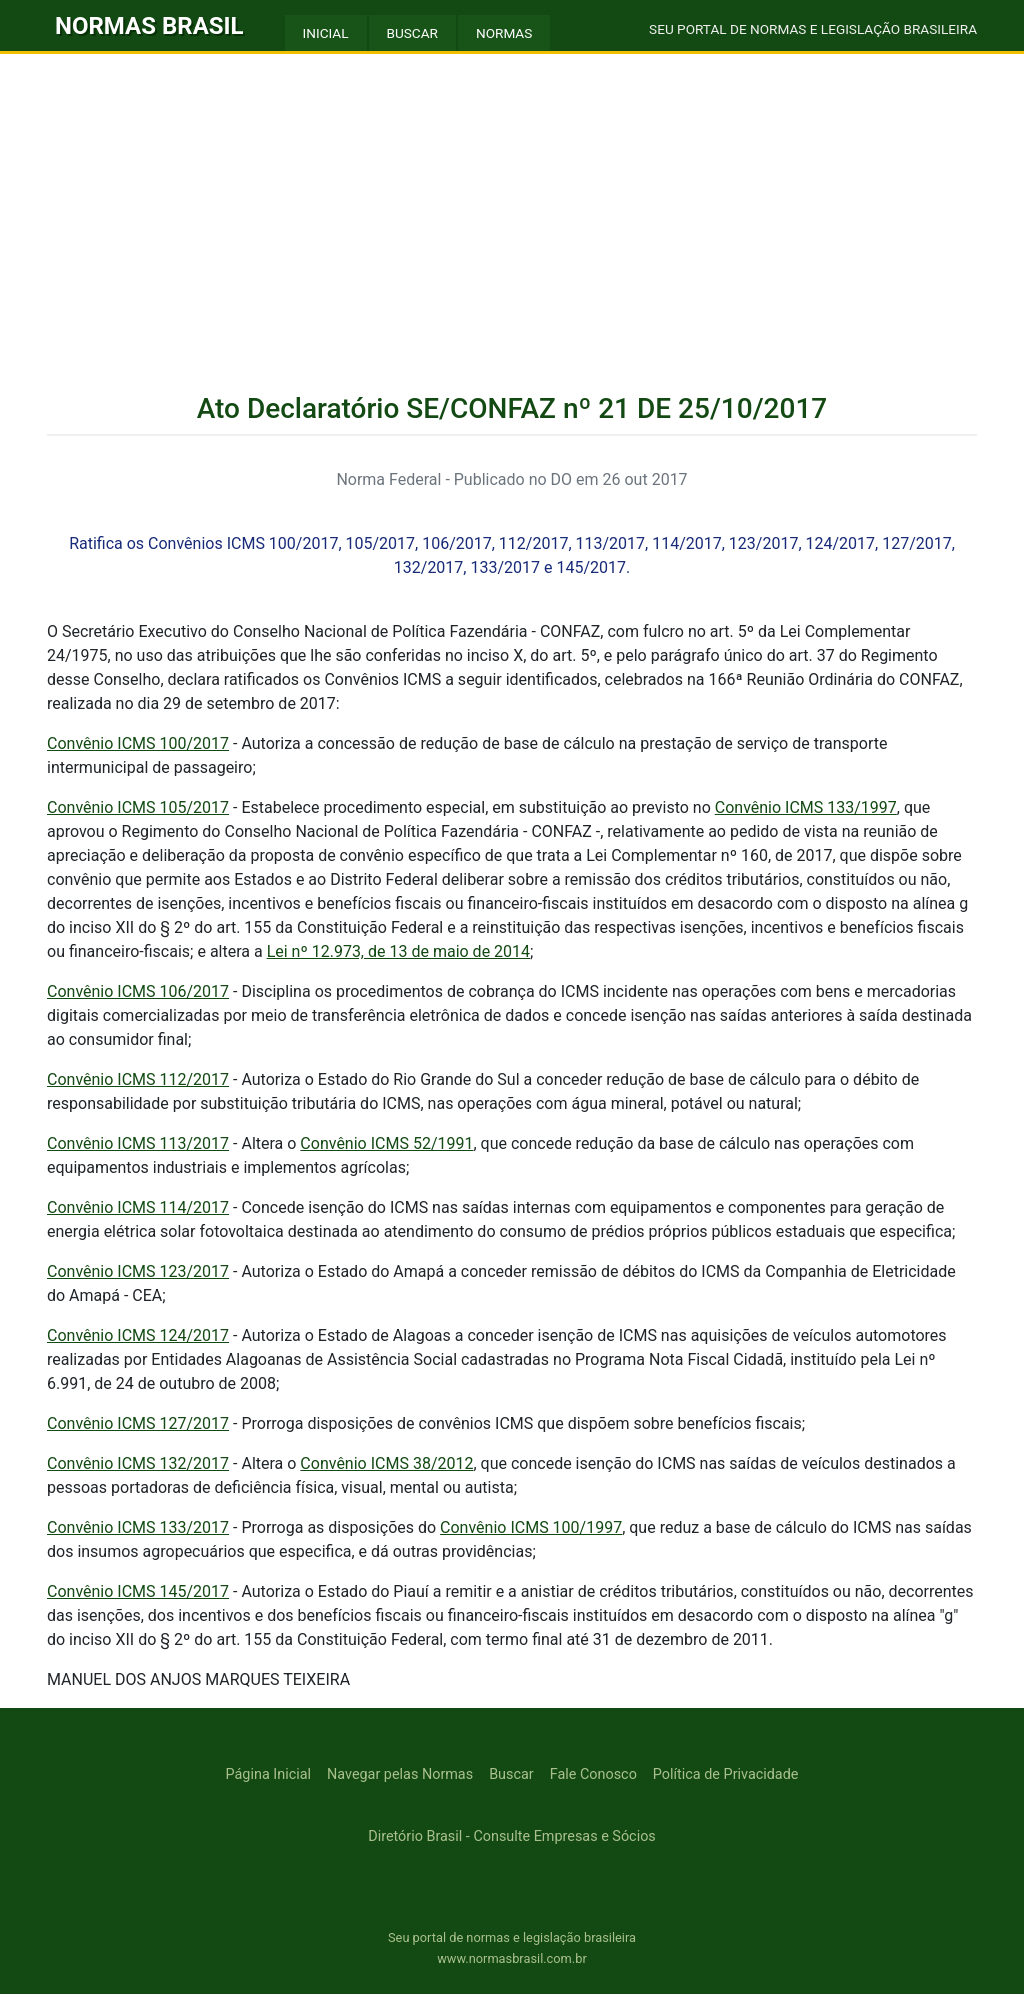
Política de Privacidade (726, 1774)
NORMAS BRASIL (149, 26)
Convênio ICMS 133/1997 (806, 807)
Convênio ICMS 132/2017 (138, 1463)
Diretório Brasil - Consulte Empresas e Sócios (512, 1836)
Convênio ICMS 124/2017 (138, 1335)
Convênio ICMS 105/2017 (138, 807)
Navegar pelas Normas (400, 1774)
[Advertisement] (512, 204)
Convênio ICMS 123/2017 (138, 1271)
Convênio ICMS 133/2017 (138, 1527)
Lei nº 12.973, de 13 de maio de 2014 (398, 951)
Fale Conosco (593, 1774)
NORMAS (504, 33)
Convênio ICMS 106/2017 (138, 991)
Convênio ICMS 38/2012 (386, 1463)
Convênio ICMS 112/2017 (138, 1079)
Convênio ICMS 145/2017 (138, 1591)
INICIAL (326, 33)
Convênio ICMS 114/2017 (138, 1207)
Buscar (511, 1774)
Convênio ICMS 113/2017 (138, 1143)
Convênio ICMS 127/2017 (138, 1423)
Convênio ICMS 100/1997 (531, 1527)
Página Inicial (268, 1774)
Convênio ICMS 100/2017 (138, 743)
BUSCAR (412, 33)
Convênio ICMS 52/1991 (386, 1143)
